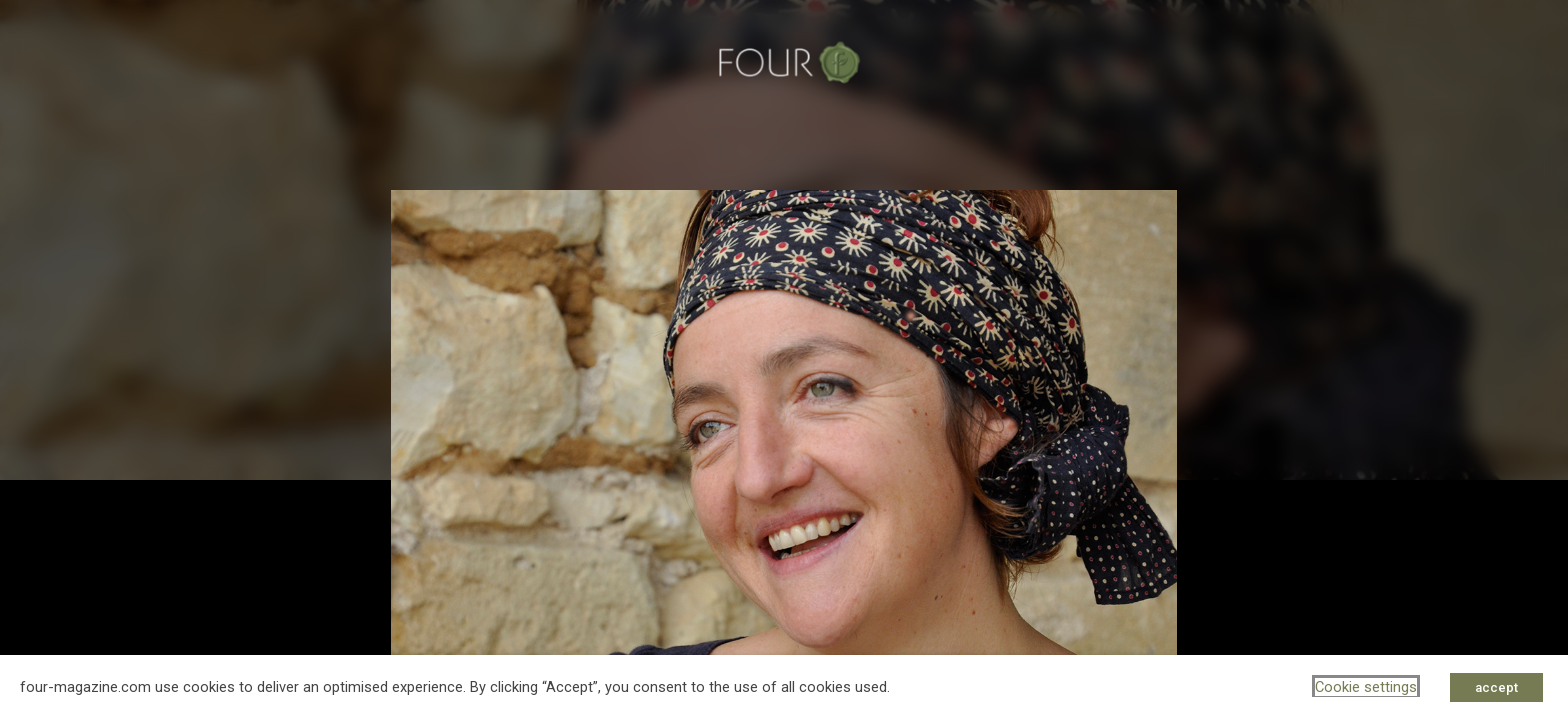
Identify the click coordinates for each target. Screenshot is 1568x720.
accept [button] (1496, 687)
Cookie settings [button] (1366, 687)
